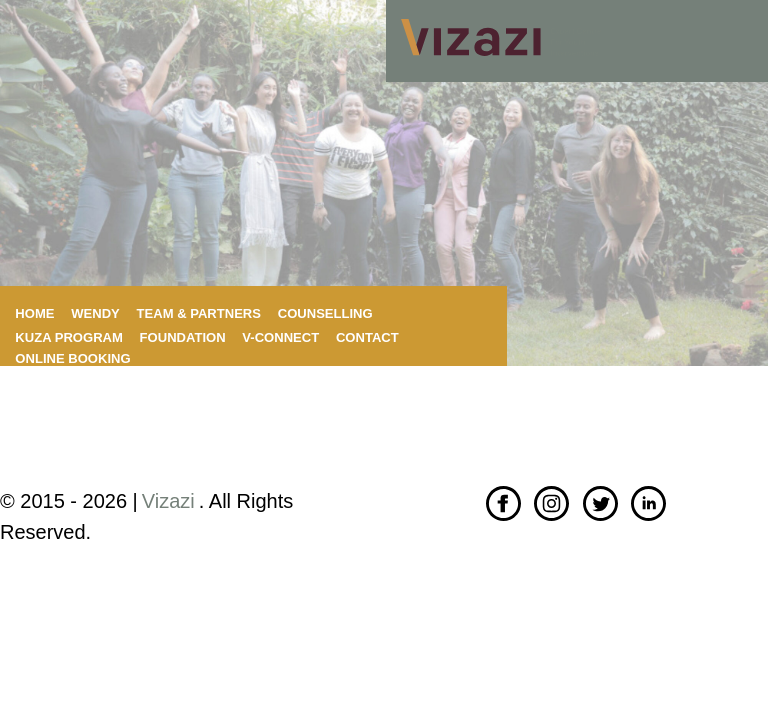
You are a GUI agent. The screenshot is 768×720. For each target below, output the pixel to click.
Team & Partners (199, 313)
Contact (367, 337)
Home (34, 313)
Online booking (72, 358)
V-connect (280, 337)
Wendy (95, 313)
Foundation (183, 337)
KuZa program (69, 337)
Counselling (325, 313)
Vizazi (168, 501)
